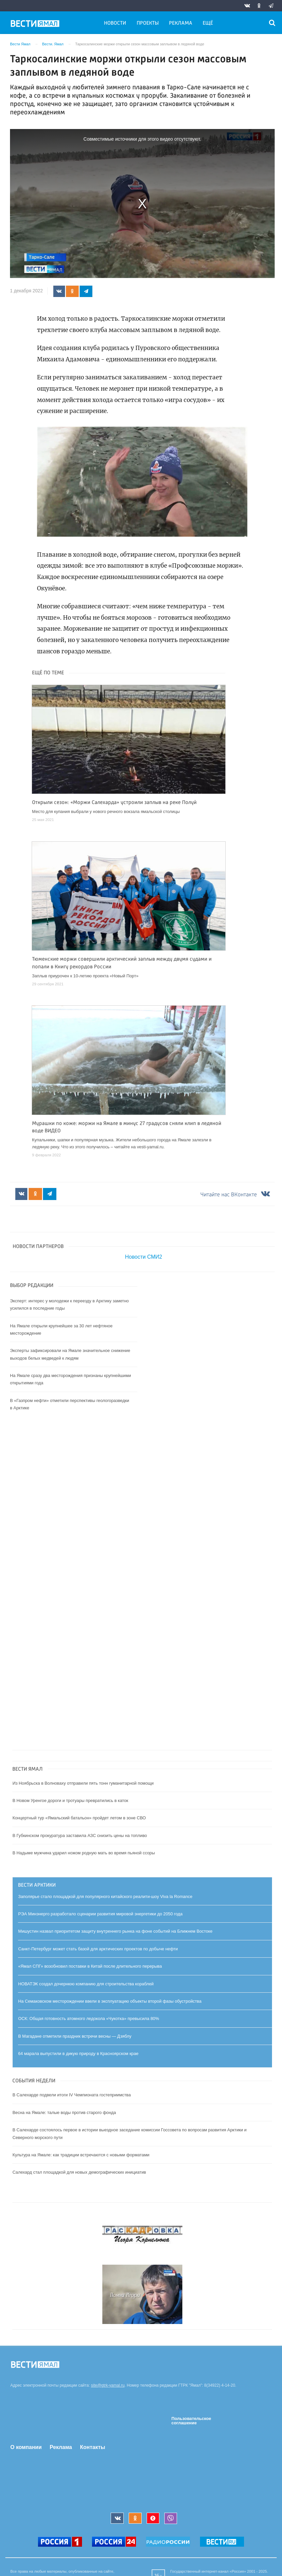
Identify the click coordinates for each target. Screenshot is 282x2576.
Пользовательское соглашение (191, 2421)
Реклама (180, 23)
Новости (115, 23)
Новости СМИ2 (143, 1257)
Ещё (208, 23)
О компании (26, 2447)
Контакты (92, 2447)
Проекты (148, 23)
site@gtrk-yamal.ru (108, 2386)
